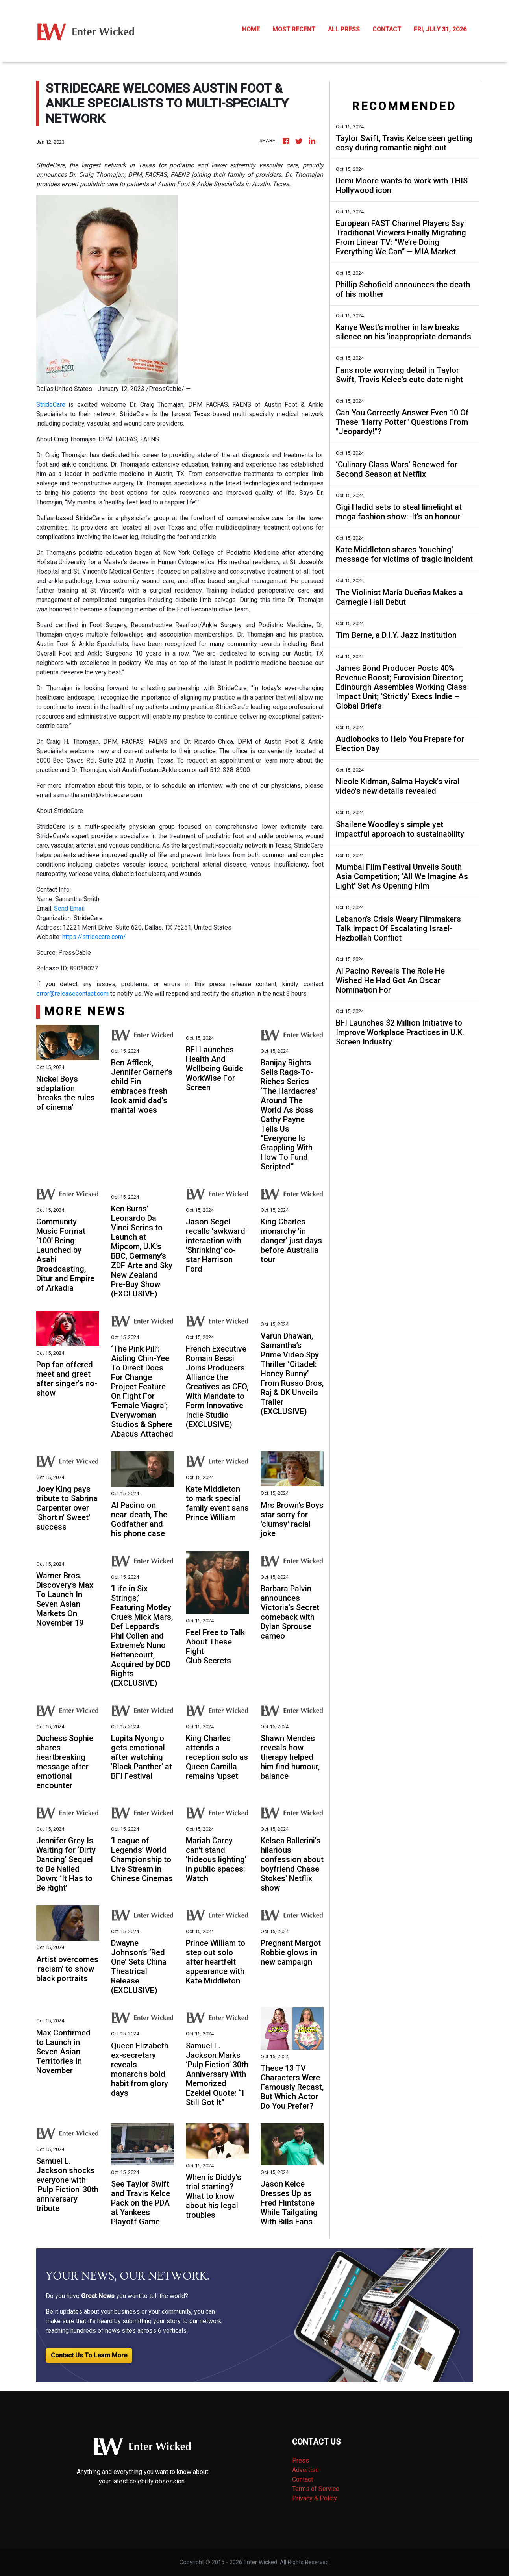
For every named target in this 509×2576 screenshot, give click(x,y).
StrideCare (50, 404)
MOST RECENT (293, 29)
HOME (251, 29)
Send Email (69, 908)
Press (300, 2460)
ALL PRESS (344, 29)
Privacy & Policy (314, 2498)
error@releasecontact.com (72, 993)
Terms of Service (315, 2489)
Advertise (305, 2470)
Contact (302, 2479)
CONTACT (386, 29)
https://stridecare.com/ (94, 937)
